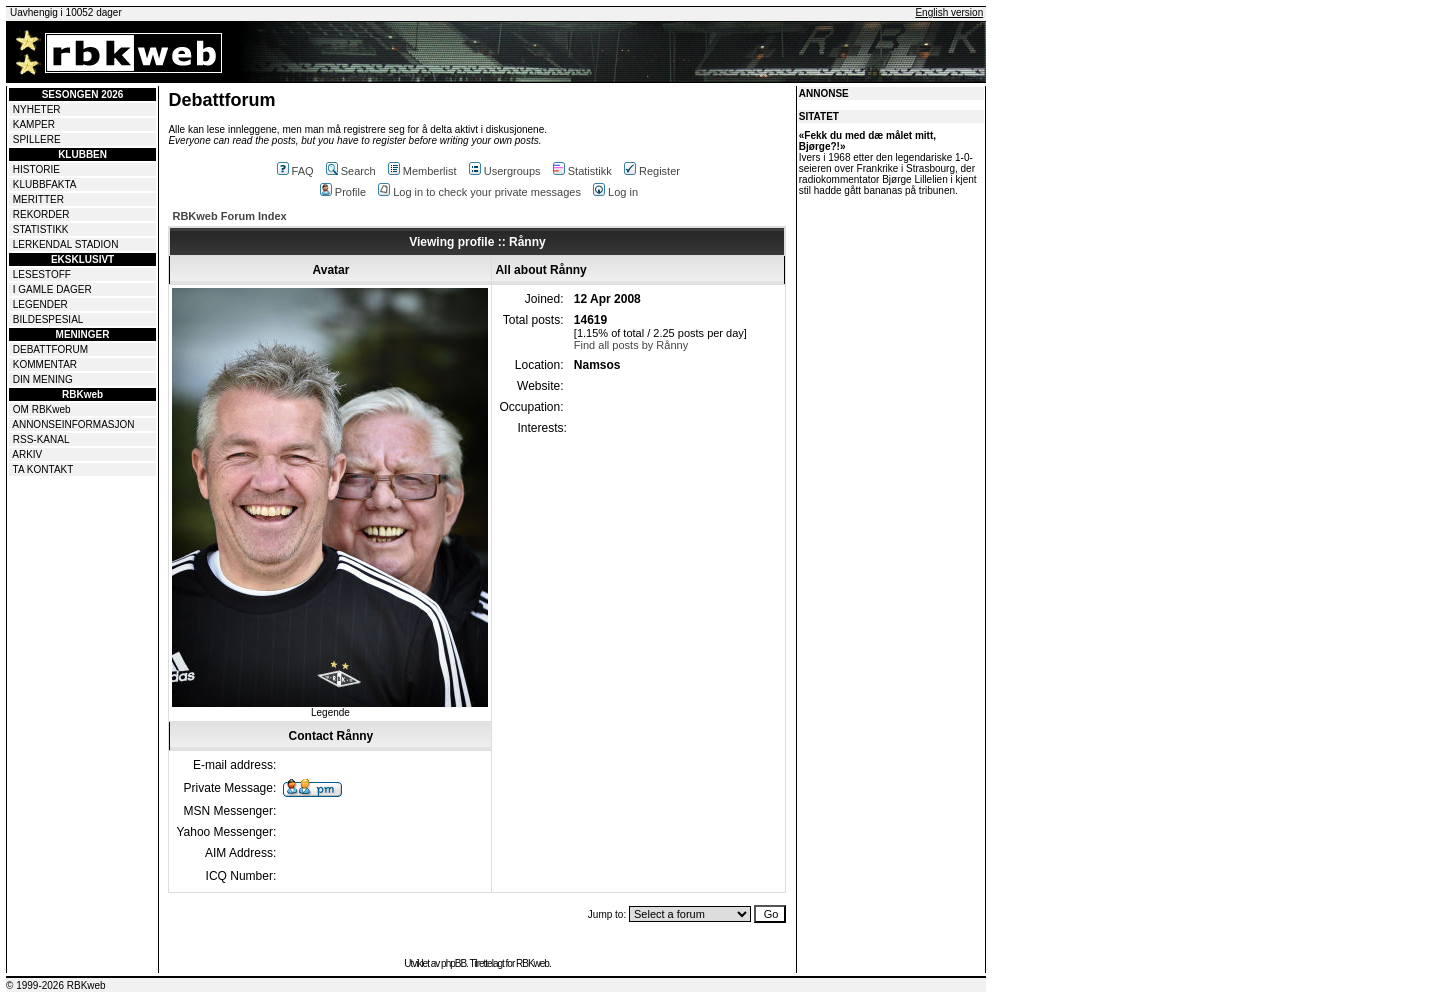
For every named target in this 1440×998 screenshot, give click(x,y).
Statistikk (582, 171)
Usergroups (505, 171)
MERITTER (38, 199)
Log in (615, 192)
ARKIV (27, 454)
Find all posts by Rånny (631, 345)
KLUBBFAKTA (45, 184)
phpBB (453, 963)
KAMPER (34, 124)
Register (652, 171)
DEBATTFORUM (50, 349)
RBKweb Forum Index (229, 216)
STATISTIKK (41, 229)
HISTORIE (36, 169)
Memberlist (422, 171)
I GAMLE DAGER (52, 289)
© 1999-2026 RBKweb (56, 985)
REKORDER (41, 214)
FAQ (295, 171)
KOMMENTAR (45, 364)
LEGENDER (40, 304)
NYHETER (37, 109)
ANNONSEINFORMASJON (73, 424)
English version (949, 12)
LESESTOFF (42, 274)
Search (351, 171)
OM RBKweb (42, 409)
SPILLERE (37, 139)
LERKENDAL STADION (66, 244)
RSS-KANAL (41, 439)
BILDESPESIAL (48, 319)
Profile (343, 192)
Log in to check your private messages (479, 192)
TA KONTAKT (43, 469)
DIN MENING (43, 379)
